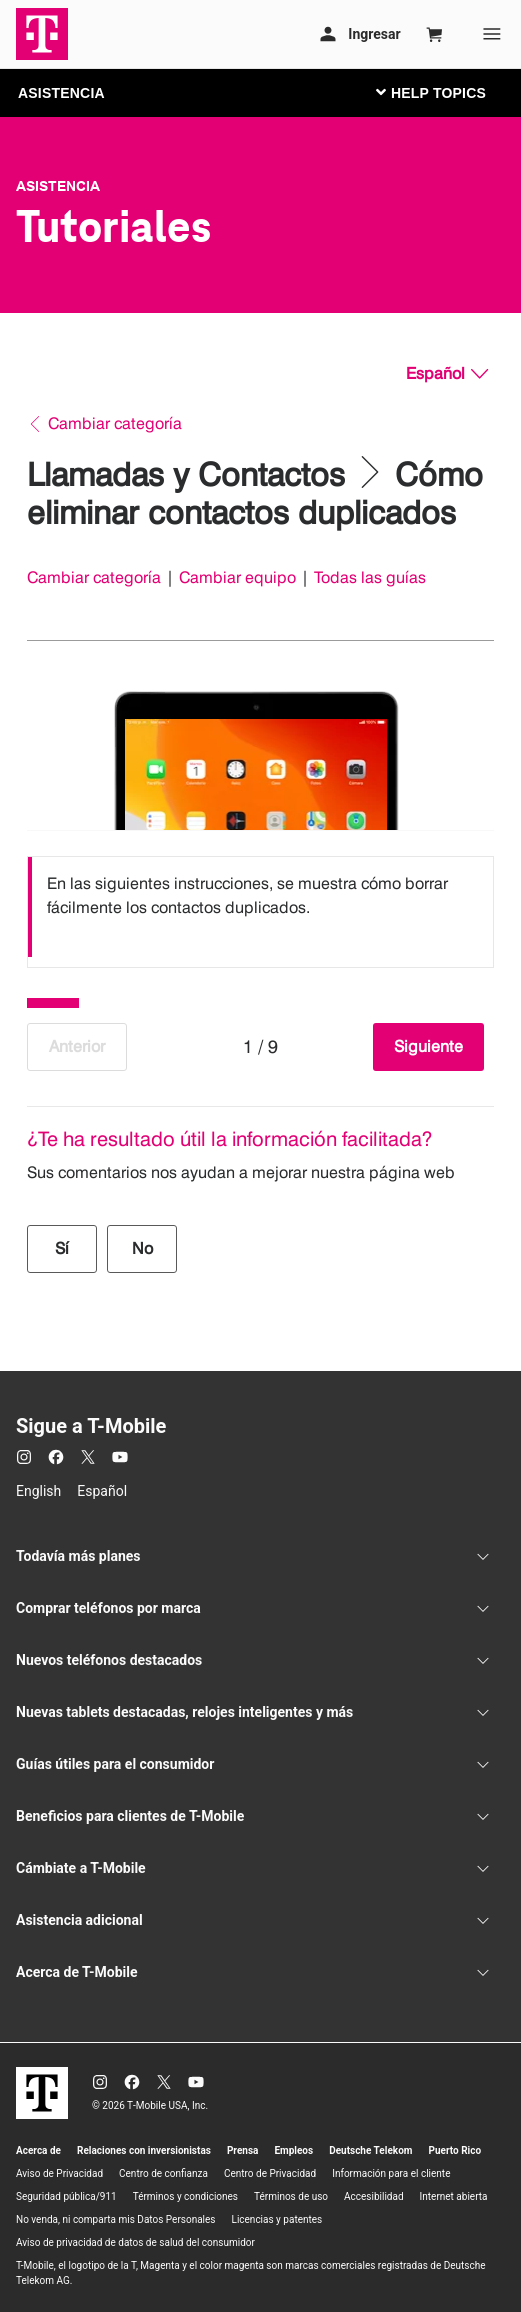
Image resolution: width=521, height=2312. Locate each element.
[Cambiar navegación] (446, 92)
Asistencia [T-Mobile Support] (58, 186)
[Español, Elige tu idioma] (447, 374)
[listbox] (260, 907)
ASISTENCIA (61, 93)
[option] (260, 907)
